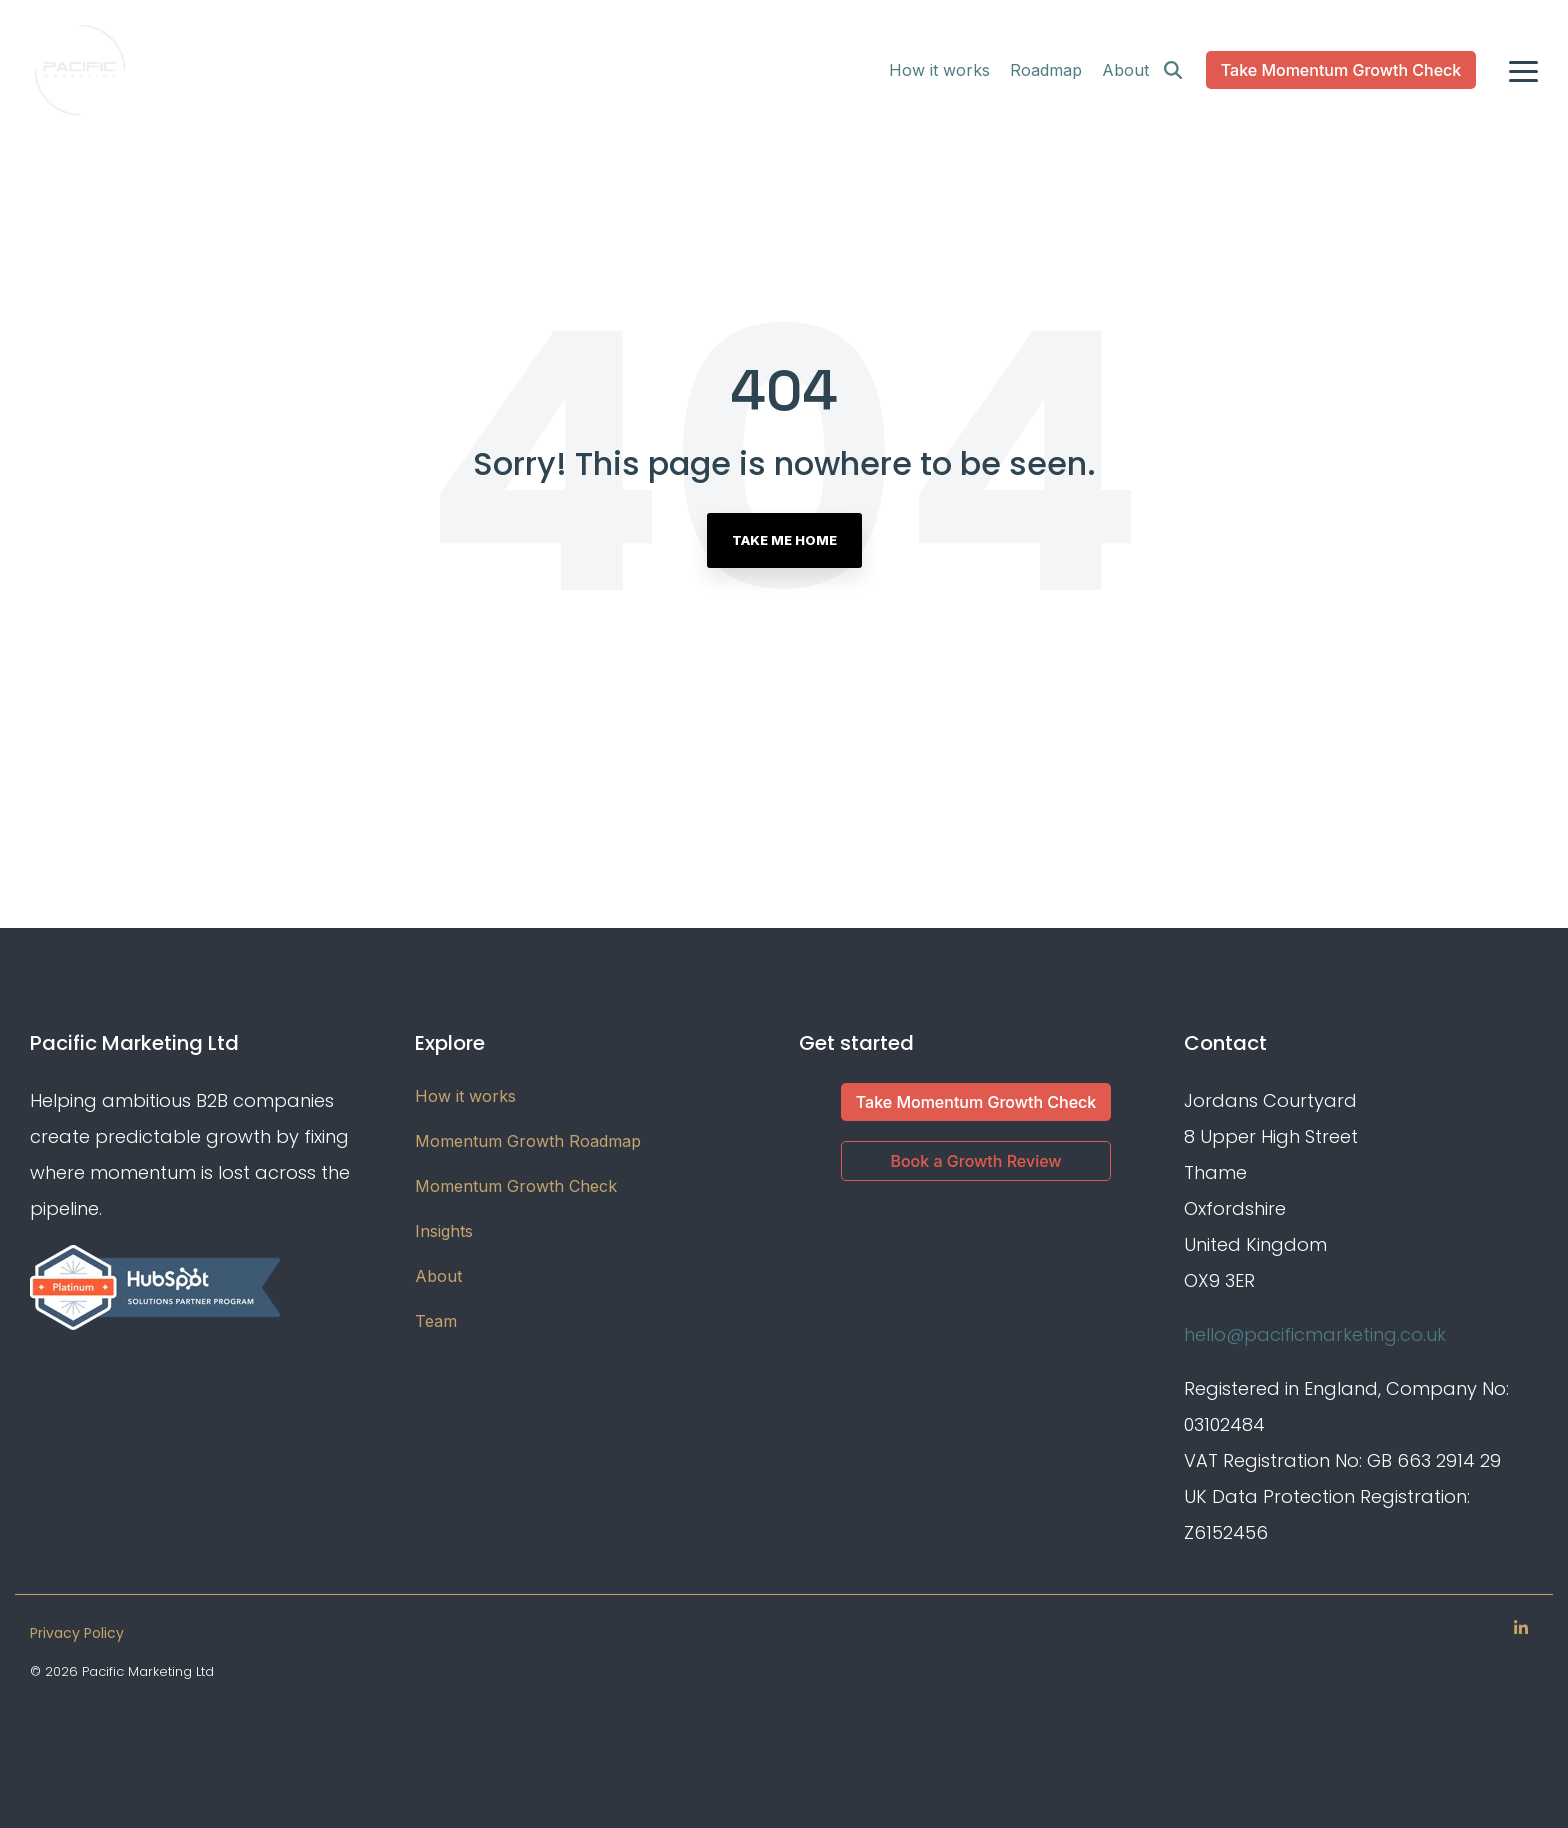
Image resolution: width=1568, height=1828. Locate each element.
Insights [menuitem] (444, 1231)
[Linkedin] (1521, 1627)
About (1125, 70)
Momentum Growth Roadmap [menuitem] (528, 1141)
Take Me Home (784, 540)
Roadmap (1046, 70)
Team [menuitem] (436, 1321)
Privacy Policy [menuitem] (77, 1633)
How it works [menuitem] (465, 1096)
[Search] (1173, 70)
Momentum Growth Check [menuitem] (516, 1186)
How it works (939, 70)
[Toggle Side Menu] (1523, 70)
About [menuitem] (438, 1276)
